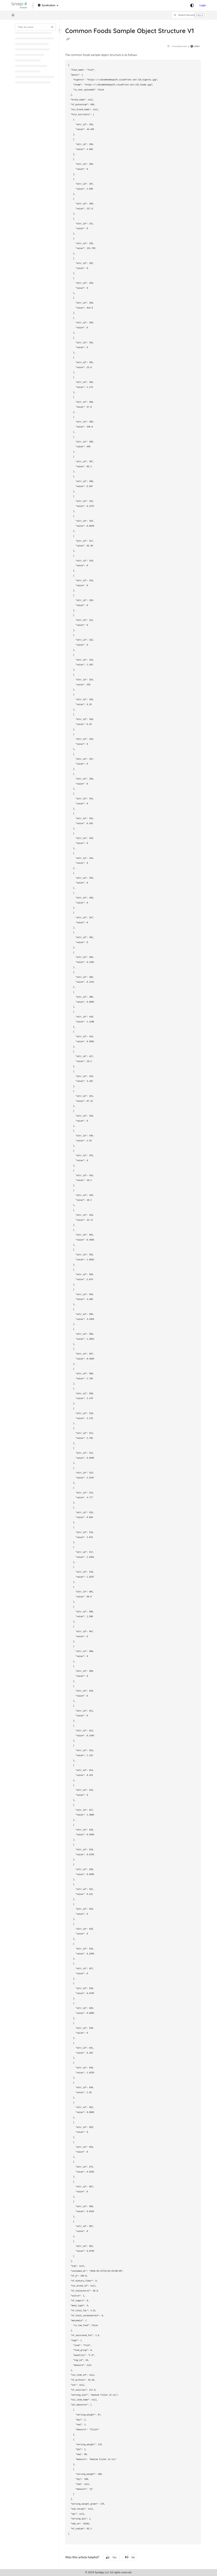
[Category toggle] (60, 30)
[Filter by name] (35, 27)
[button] (189, 15)
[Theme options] (192, 5)
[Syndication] (48, 5)
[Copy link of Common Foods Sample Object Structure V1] (68, 39)
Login (202, 5)
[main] (133, 1294)
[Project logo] (19, 5)
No (130, 2557)
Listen (195, 46)
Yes (111, 2557)
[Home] (13, 15)
